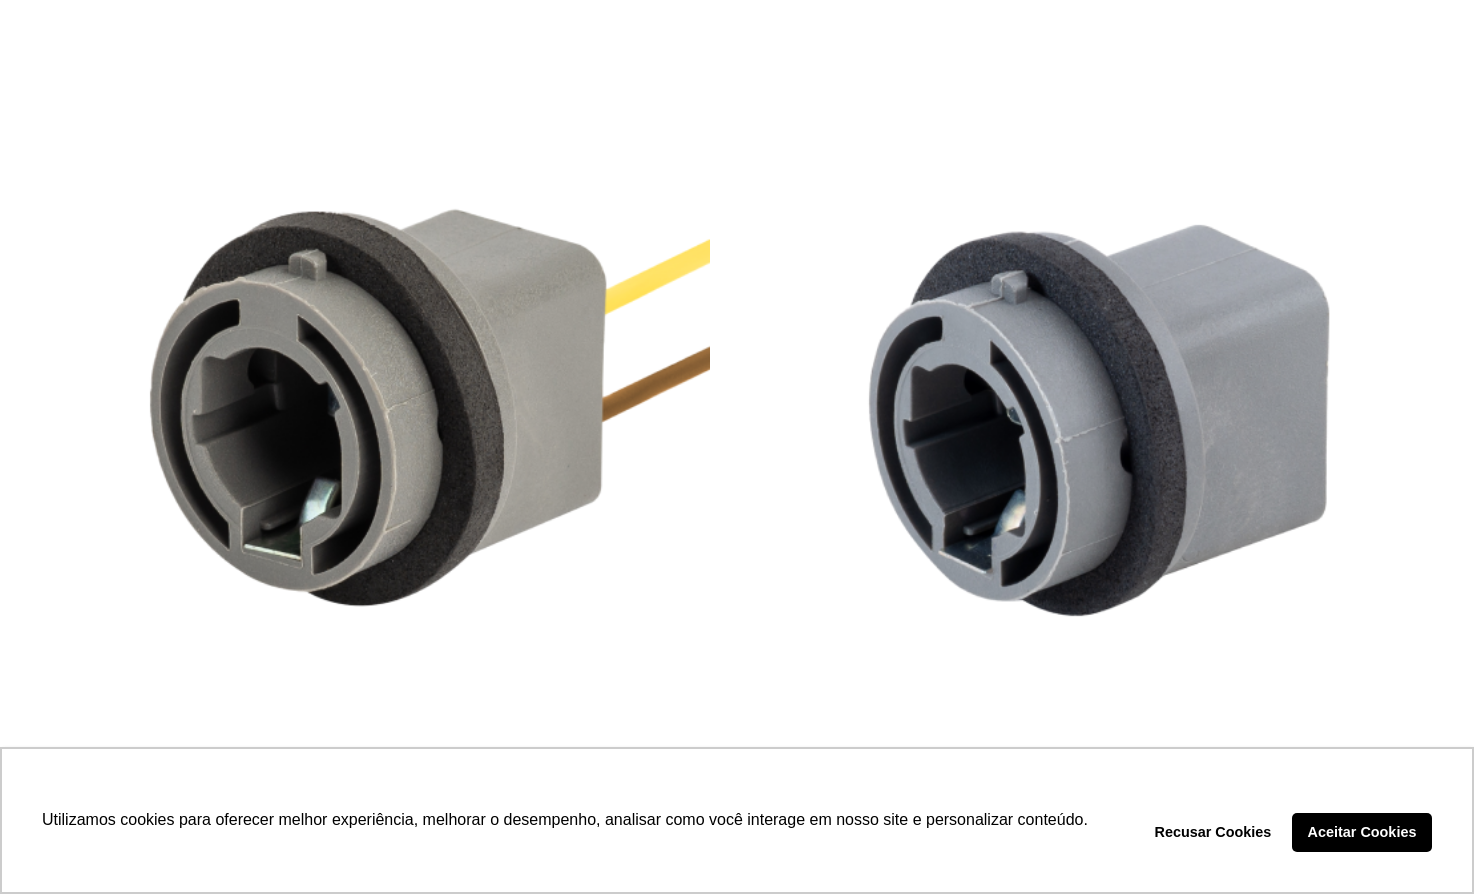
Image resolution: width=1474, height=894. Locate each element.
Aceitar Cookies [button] (1362, 832)
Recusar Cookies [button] (1213, 832)
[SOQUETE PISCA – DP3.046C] (377, 404)
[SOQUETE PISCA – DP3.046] (1096, 404)
